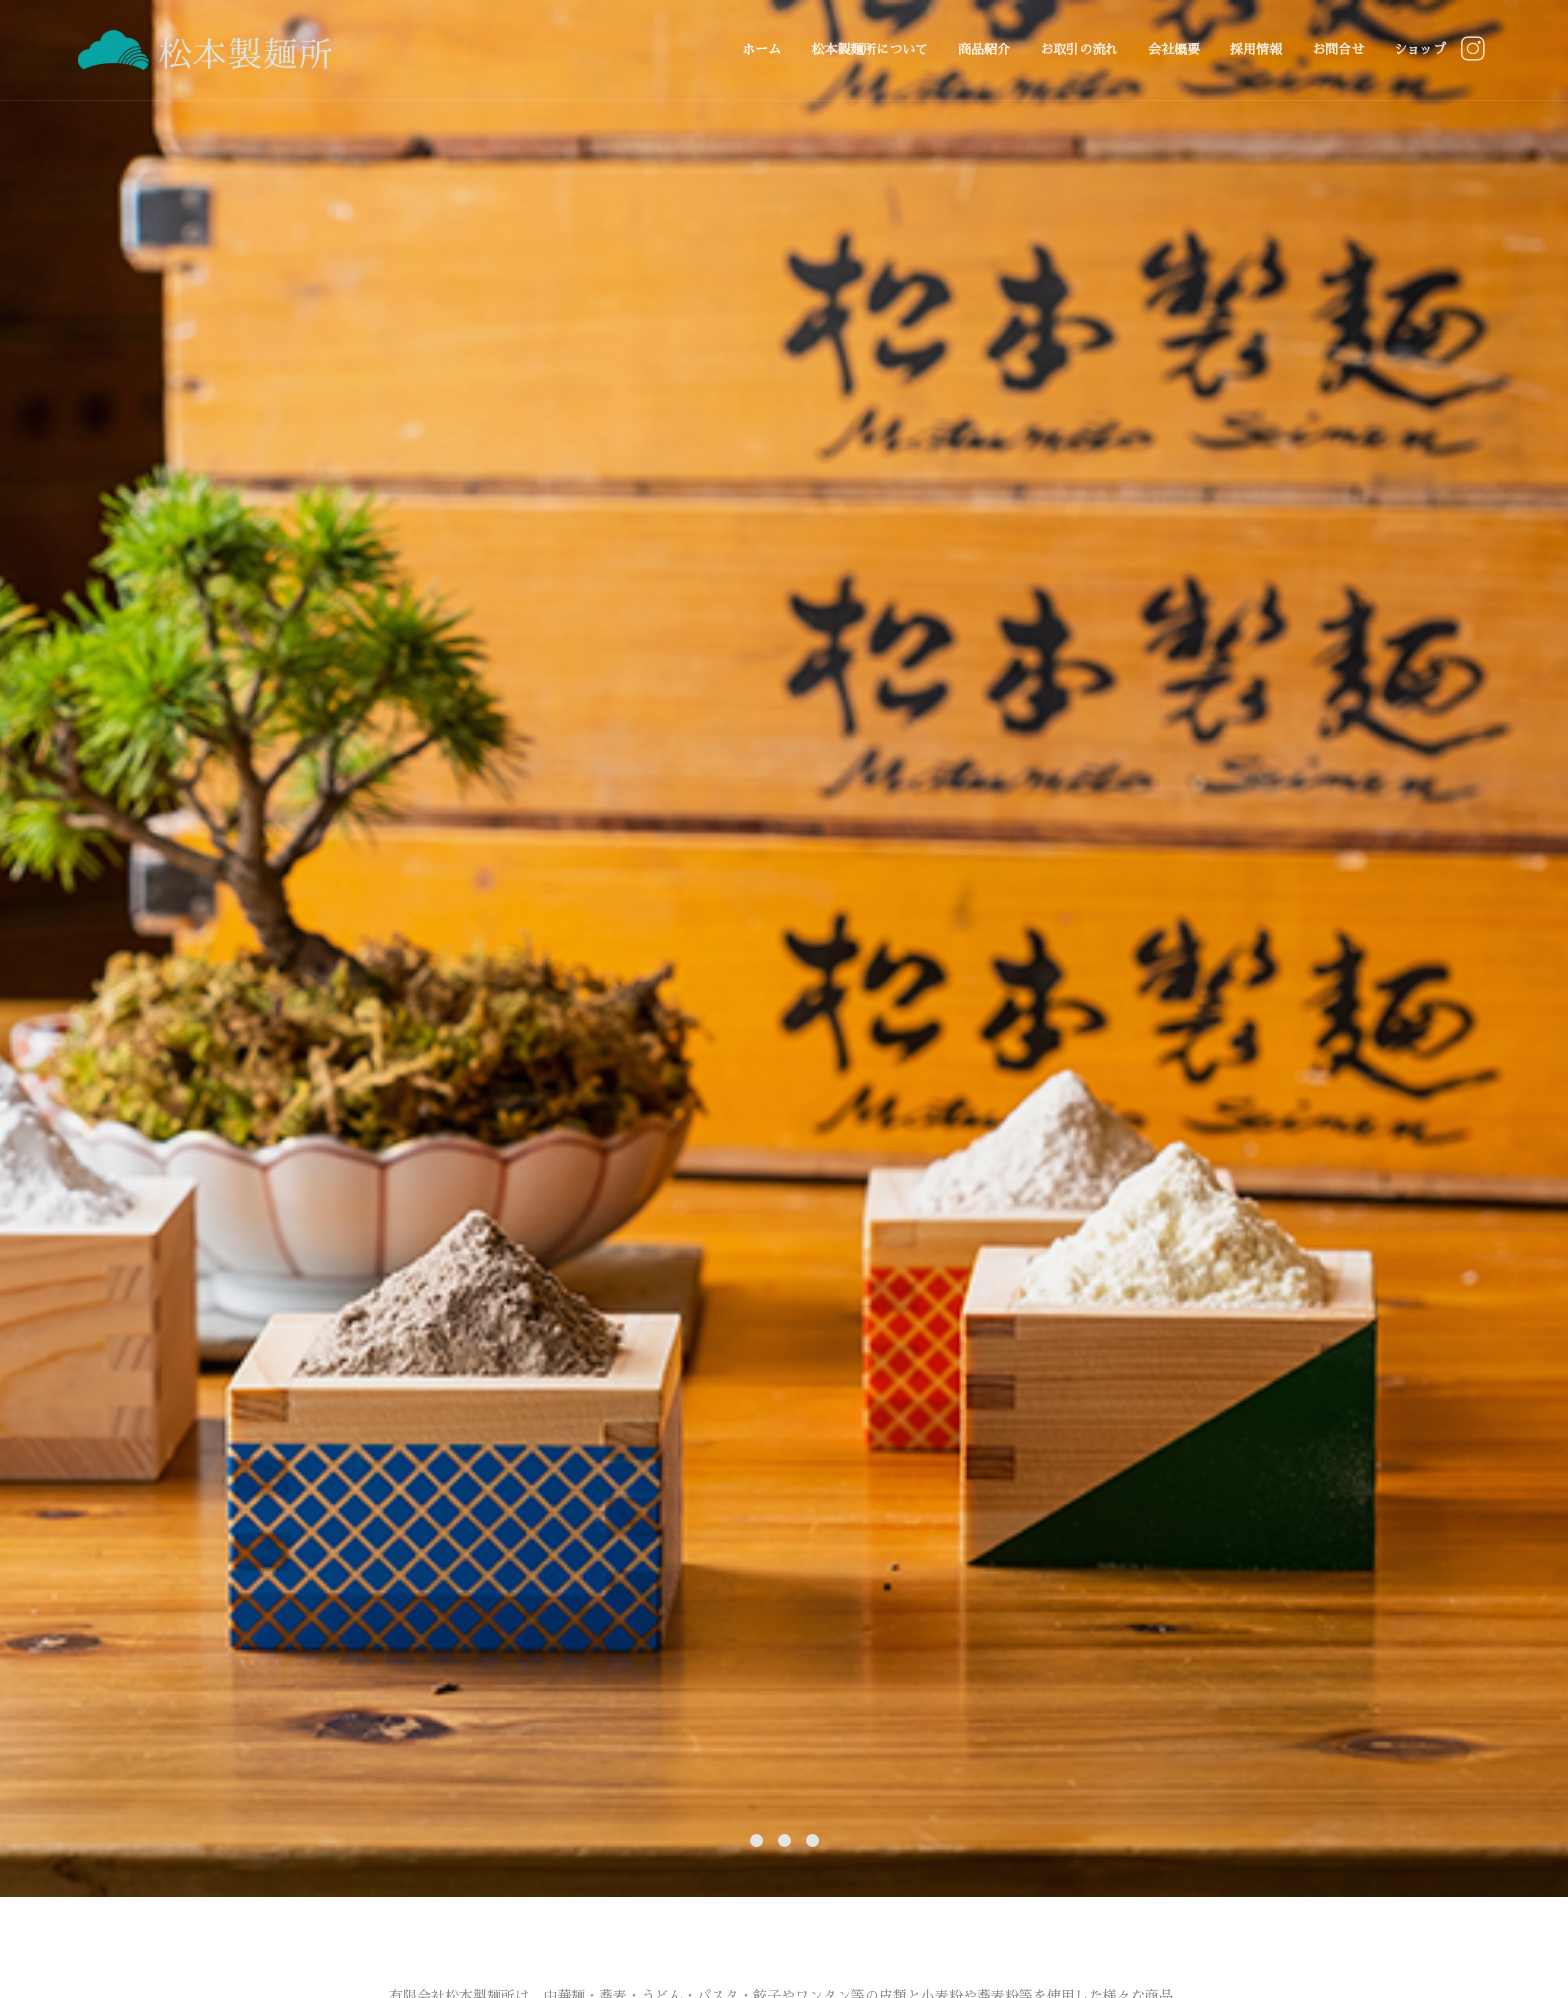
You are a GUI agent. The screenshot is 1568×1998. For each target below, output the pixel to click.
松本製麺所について (869, 49)
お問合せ (1338, 49)
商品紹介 (984, 49)
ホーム (761, 49)
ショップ (1420, 49)
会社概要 (1174, 49)
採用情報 (1256, 49)
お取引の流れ (1079, 49)
